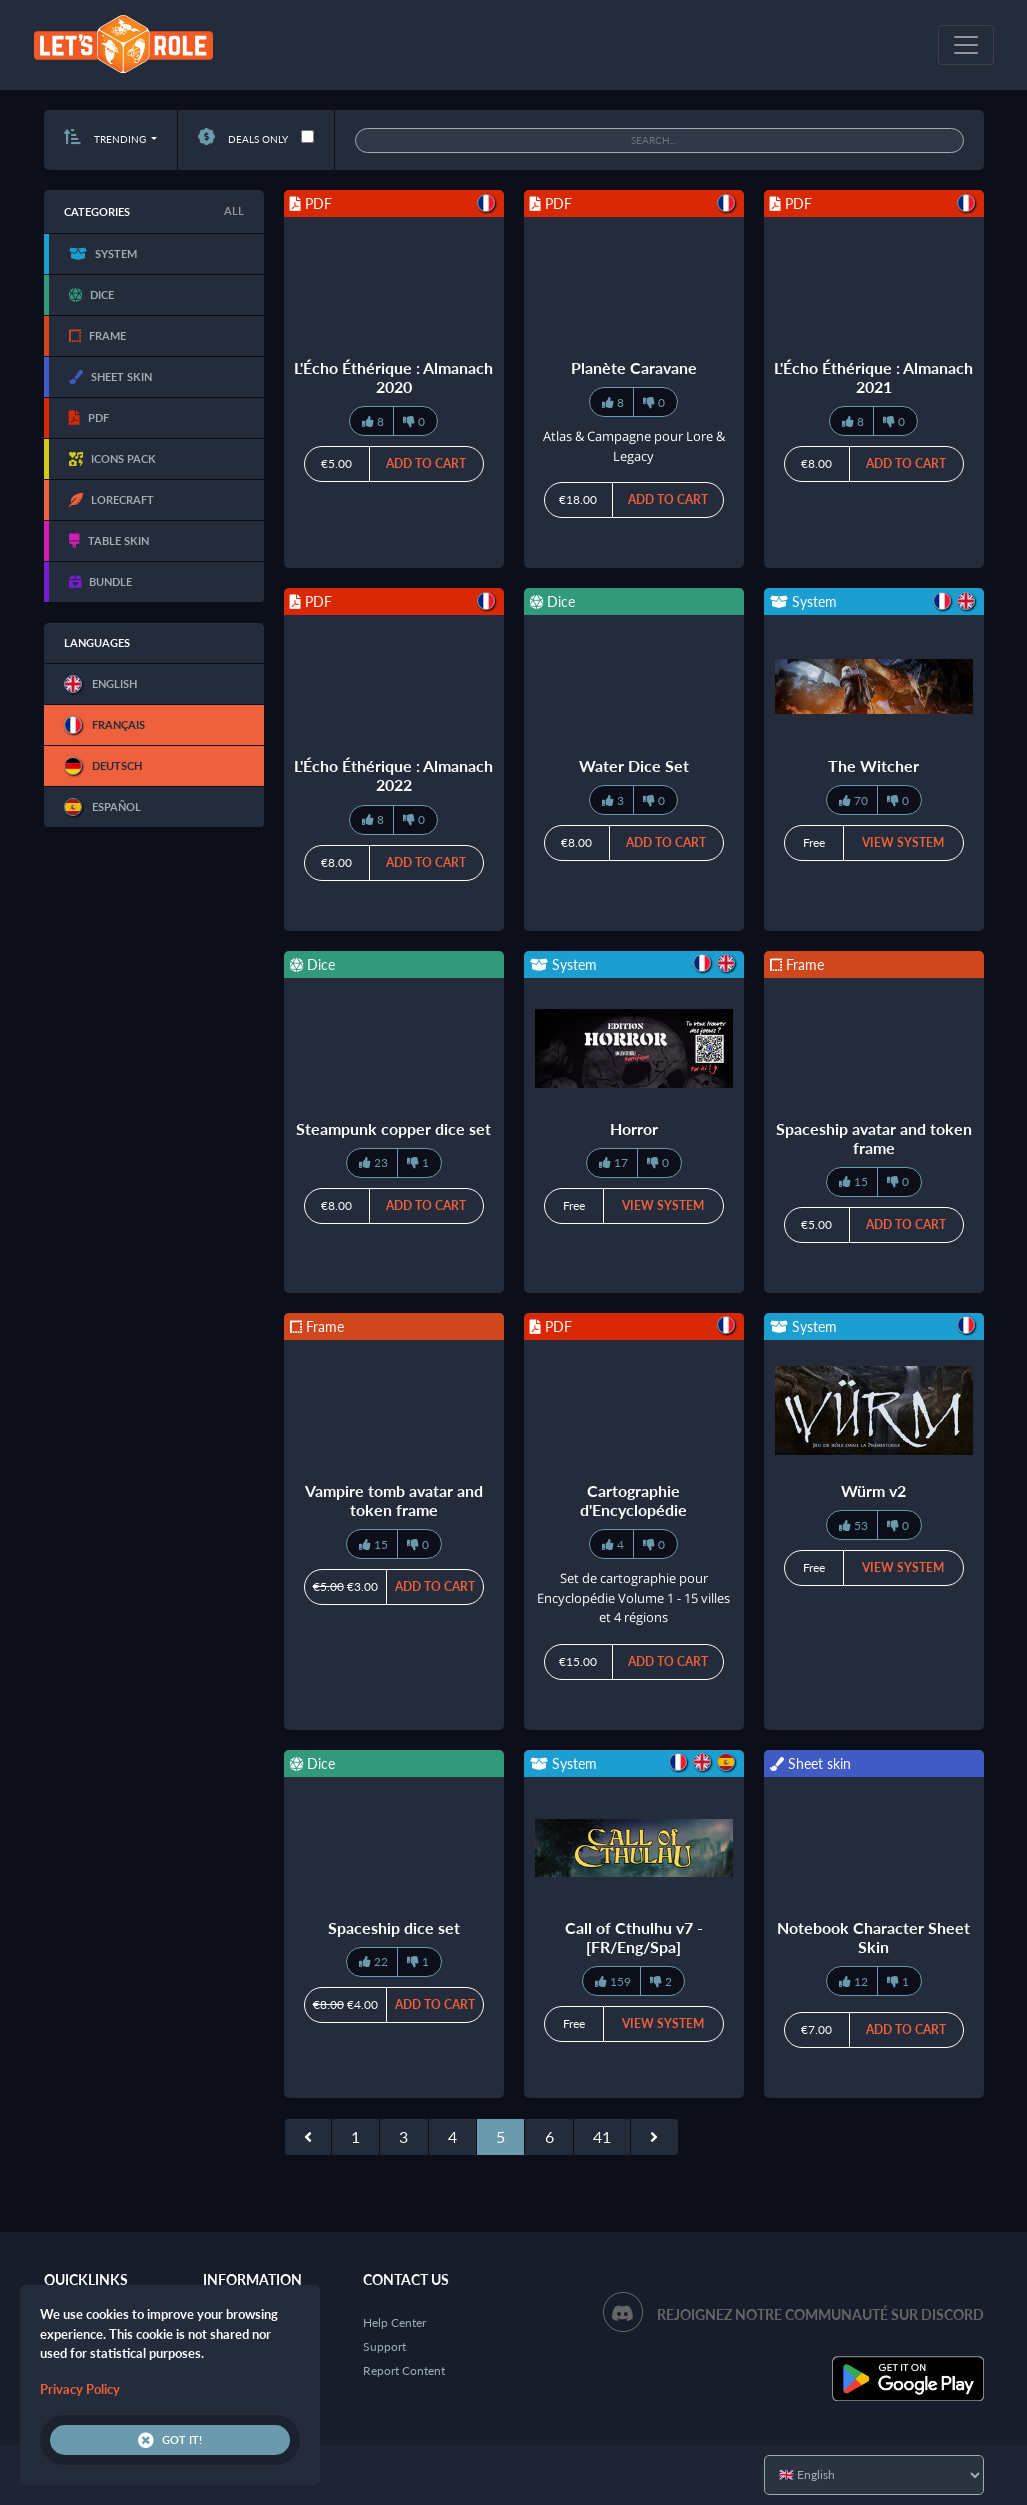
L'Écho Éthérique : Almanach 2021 (873, 377)
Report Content (404, 2370)
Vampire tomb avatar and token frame (394, 1500)
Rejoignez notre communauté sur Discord (820, 2314)
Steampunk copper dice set (393, 1128)
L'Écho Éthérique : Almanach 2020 (393, 377)
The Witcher (873, 765)
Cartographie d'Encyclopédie (633, 1500)
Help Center (394, 2322)
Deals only (243, 139)
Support (384, 2346)
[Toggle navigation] (966, 45)
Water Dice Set (634, 765)
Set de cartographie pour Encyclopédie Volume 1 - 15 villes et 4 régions (633, 1597)
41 (602, 2136)
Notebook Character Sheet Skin (873, 1937)
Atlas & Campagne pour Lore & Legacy (634, 446)
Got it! (170, 2440)
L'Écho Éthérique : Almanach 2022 (393, 775)
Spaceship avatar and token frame (874, 1138)
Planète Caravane (634, 367)
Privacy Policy (80, 2389)
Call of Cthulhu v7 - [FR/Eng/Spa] (634, 1937)
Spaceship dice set (394, 1927)
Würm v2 (873, 1490)
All (234, 210)
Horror (634, 1128)
